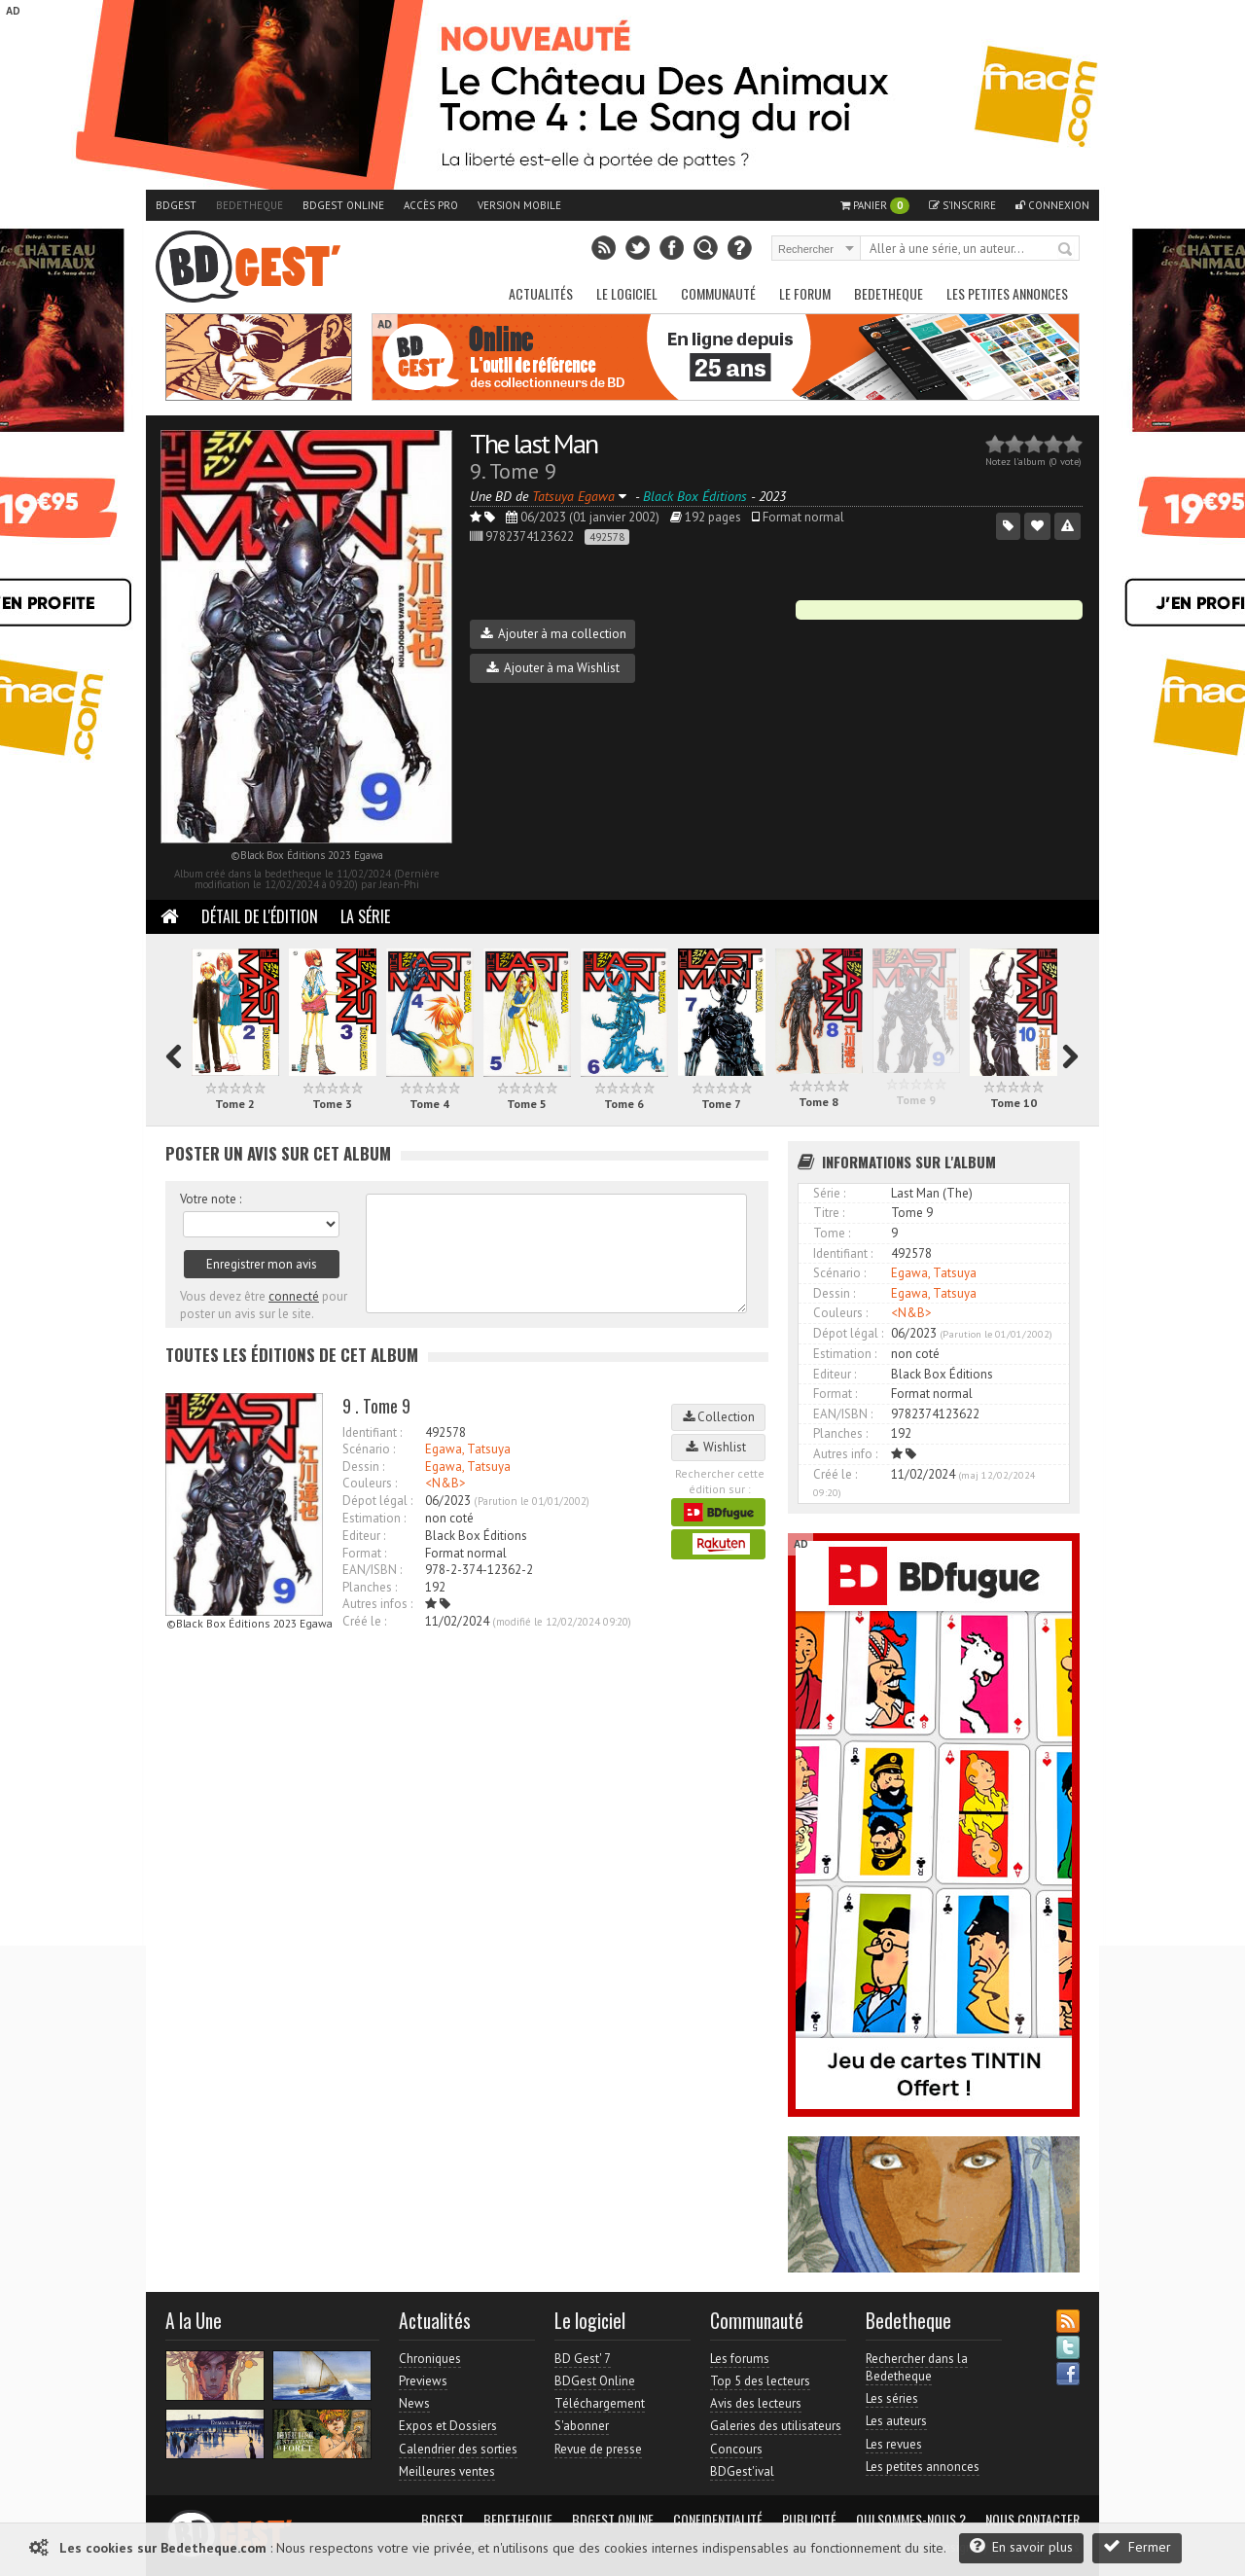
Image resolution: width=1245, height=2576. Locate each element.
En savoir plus (1021, 2546)
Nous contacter (1032, 2519)
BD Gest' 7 (582, 2358)
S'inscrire (962, 205)
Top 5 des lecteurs (760, 2381)
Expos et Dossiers (448, 2425)
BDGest (176, 205)
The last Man (533, 443)
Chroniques (430, 2358)
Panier (874, 205)
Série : (829, 1193)
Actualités (541, 293)
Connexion (1052, 205)
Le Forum (805, 293)
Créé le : (364, 1621)
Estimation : (374, 1518)
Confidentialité (718, 2519)
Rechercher (1066, 250)
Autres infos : (377, 1603)
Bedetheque (249, 205)
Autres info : (845, 1454)
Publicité (809, 2519)
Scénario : (368, 1449)
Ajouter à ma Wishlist (553, 668)
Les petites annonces (1007, 293)
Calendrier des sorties (458, 2449)
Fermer (1137, 2546)
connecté (293, 1296)
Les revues (894, 2444)
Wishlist (719, 1447)
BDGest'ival (742, 2471)
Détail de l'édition (259, 916)
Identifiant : (372, 1432)
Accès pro (431, 205)
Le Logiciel (627, 293)
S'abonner (581, 2425)
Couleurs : (369, 1483)
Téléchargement (599, 2403)
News (414, 2403)
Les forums (739, 2358)
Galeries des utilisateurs (775, 2425)
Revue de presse (598, 2449)
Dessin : (363, 1466)
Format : (364, 1553)
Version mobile (519, 205)
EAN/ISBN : (372, 1569)
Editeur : (363, 1535)
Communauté (718, 293)
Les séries (892, 2398)
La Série (365, 916)
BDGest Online (343, 205)
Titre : (828, 1212)
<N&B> (445, 1483)
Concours (736, 2449)
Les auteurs (896, 2421)
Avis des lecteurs (755, 2403)
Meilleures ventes (447, 2471)
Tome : (831, 1233)
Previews (423, 2381)
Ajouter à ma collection (553, 634)
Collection (719, 1417)
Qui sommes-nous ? (911, 2519)
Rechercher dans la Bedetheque (917, 2367)
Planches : (369, 1587)
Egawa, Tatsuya (468, 1449)
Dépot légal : (377, 1500)
